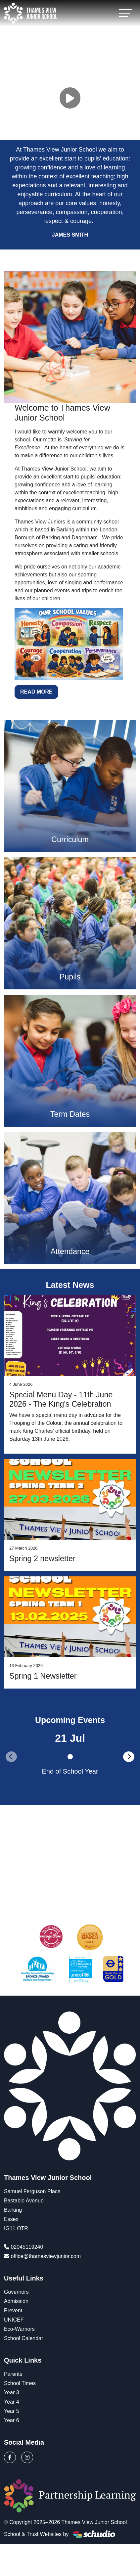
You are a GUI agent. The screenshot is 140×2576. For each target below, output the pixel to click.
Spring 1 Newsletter (43, 1676)
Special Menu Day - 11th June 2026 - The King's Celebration (61, 1399)
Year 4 (11, 2402)
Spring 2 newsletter (42, 1558)
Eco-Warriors (19, 2329)
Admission (16, 2301)
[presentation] (11, 1756)
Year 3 (11, 2392)
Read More (36, 692)
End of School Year (70, 1771)
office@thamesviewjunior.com (46, 2256)
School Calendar (23, 2338)
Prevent (13, 2310)
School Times (20, 2383)
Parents (13, 2374)
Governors (16, 2292)
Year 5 (11, 2411)
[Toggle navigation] (125, 13)
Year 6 (11, 2420)
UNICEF (14, 2320)
